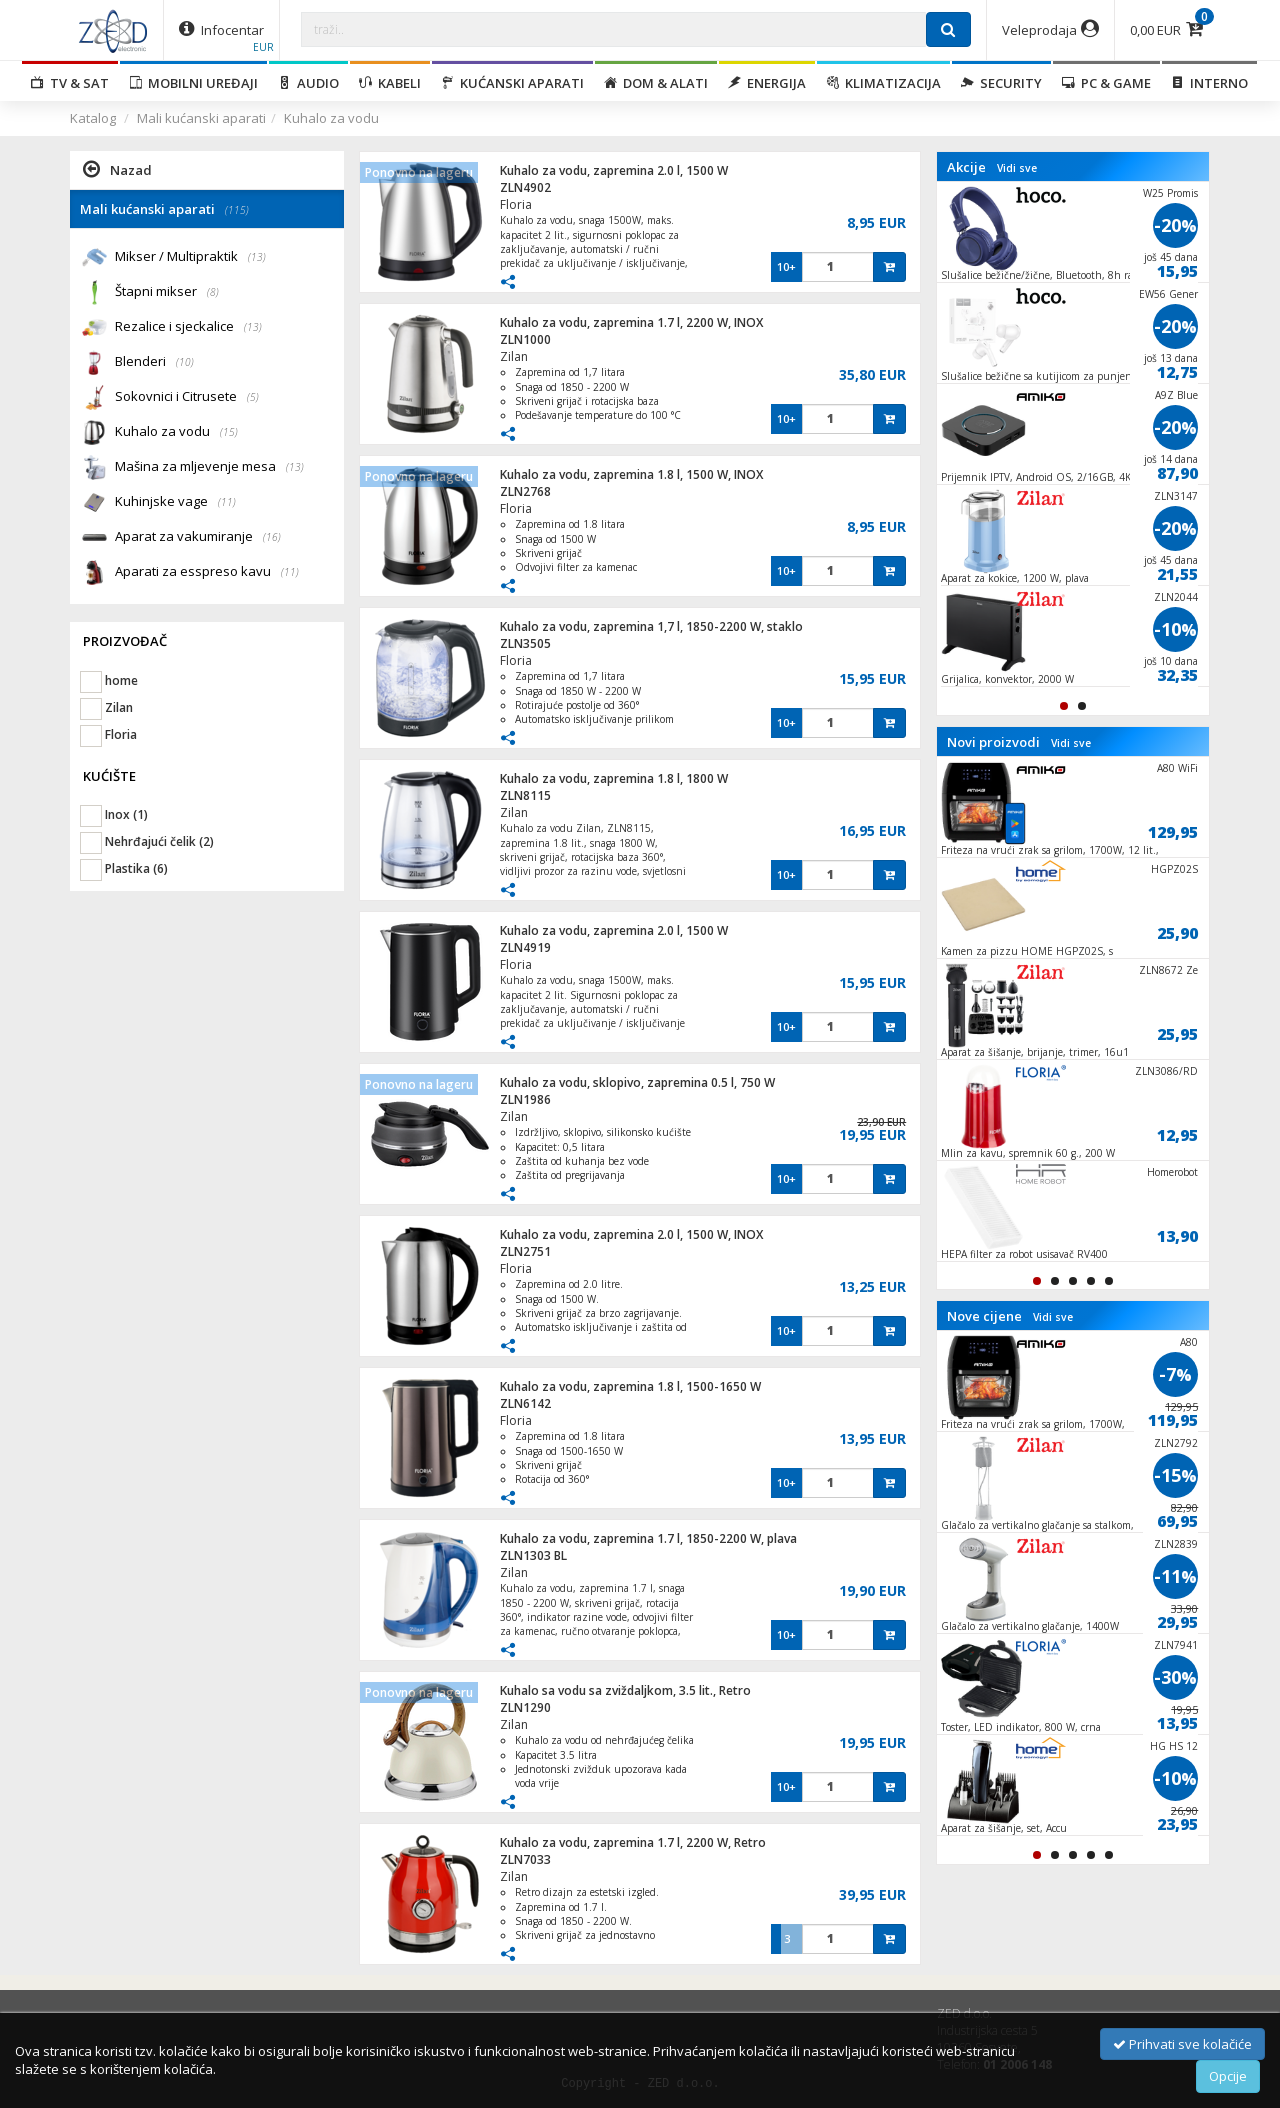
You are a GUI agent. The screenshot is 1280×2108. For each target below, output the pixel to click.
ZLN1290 (525, 1707)
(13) (257, 257)
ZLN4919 (525, 947)
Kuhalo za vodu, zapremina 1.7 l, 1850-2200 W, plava (648, 1538)
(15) (229, 432)
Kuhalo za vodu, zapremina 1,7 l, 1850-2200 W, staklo (651, 626)
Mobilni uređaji (193, 83)
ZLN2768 (525, 491)
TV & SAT (70, 83)
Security (1001, 83)
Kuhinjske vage (175, 502)
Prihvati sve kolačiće (1182, 2044)
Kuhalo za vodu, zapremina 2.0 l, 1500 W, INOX (631, 1234)
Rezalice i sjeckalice (188, 327)
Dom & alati (656, 83)
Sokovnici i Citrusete (187, 397)
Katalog (93, 118)
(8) (213, 292)
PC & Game (1106, 83)
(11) (227, 502)
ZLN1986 (525, 1099)
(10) (185, 362)
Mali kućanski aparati (201, 118)
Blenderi (154, 362)
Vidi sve (1017, 168)
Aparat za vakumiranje (198, 537)
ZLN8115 (525, 795)
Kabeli (390, 83)
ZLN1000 (525, 339)
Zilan (514, 356)
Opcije (1228, 2076)
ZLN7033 (525, 1859)
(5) (253, 397)
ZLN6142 (525, 1403)
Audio (308, 83)
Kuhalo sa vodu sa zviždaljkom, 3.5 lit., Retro (625, 1690)
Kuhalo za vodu (331, 118)
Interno (1209, 83)
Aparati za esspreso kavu (207, 572)
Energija (767, 83)
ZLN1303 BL (533, 1555)
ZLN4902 (525, 187)
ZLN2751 (525, 1251)
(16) (272, 537)
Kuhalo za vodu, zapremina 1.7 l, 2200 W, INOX (631, 322)
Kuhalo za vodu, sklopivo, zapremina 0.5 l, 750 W (637, 1082)
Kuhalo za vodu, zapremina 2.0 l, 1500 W (614, 170)
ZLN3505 (525, 643)
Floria (516, 204)
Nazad (117, 169)
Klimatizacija (883, 83)
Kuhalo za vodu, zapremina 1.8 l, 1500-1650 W (630, 1386)
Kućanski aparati (512, 83)
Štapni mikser (167, 292)
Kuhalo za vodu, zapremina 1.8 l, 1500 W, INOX (631, 474)
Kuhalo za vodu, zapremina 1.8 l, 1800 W (614, 778)
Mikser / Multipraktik (190, 257)
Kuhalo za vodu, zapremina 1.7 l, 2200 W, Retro (633, 1842)
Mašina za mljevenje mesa (209, 467)
